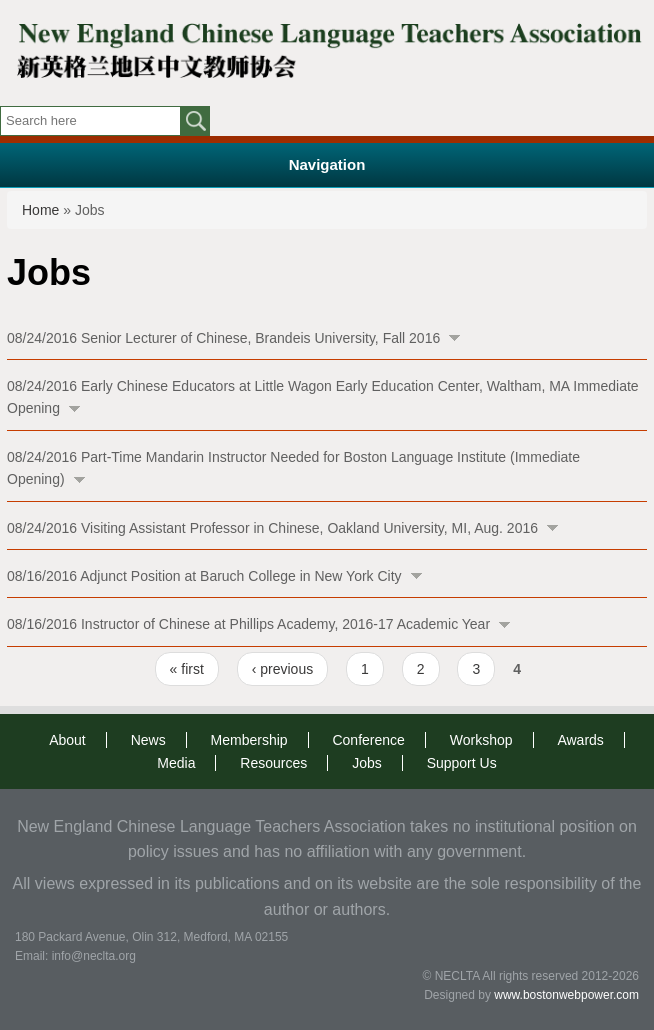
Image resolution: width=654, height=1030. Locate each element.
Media (176, 763)
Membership (249, 740)
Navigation (327, 164)
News (148, 740)
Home (40, 210)
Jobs (367, 763)
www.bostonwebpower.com (566, 995)
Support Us (462, 763)
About (67, 740)
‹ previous (282, 669)
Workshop (481, 740)
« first (187, 669)
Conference (368, 740)
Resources (273, 763)
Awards (580, 740)
